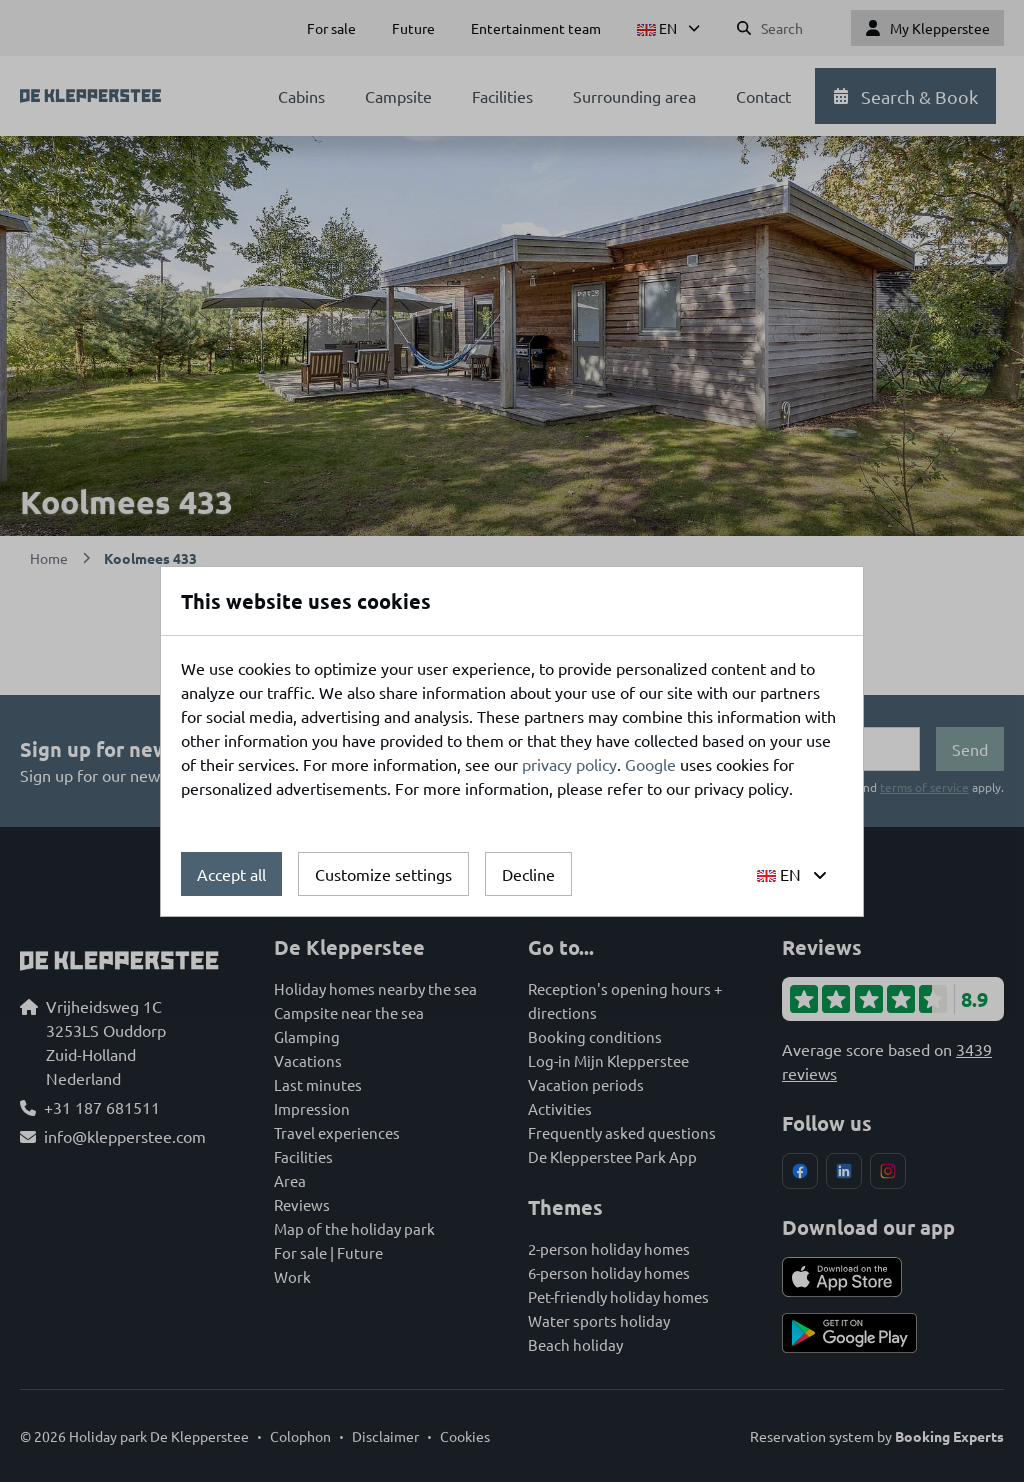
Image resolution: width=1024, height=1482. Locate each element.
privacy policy (569, 764)
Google (650, 764)
